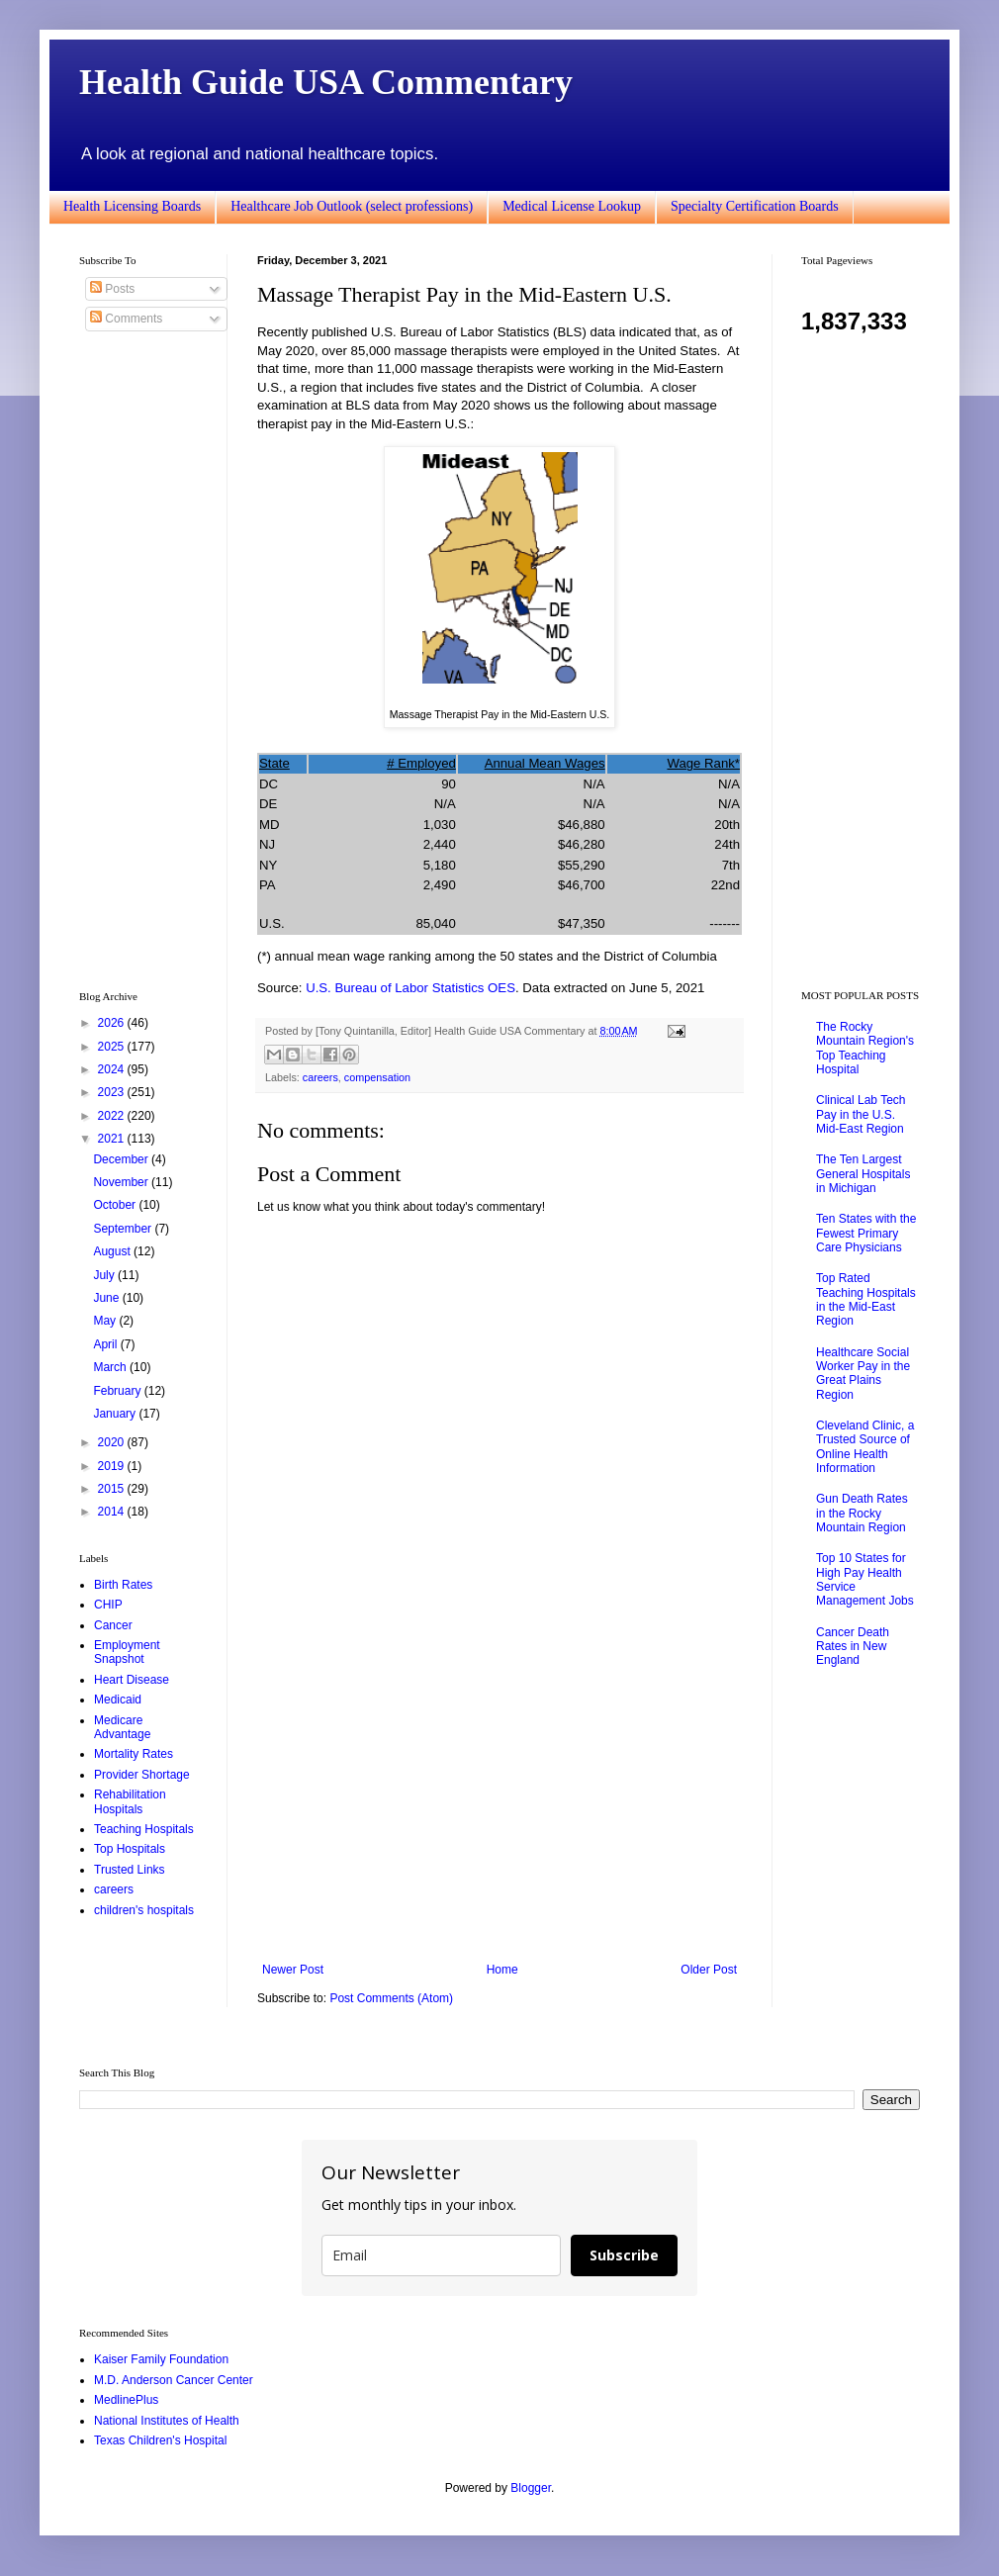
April (106, 1344)
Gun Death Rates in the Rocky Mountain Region (862, 1513)
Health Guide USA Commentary (326, 82)
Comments (126, 318)
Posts (112, 289)
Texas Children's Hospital (160, 2440)
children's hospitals (144, 1910)
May (106, 1321)
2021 (113, 1139)
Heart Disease (131, 1680)
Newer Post (292, 1970)
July (105, 1275)
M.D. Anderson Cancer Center (173, 2380)
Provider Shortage (142, 1775)
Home (502, 1970)
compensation (377, 1077)
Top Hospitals (129, 1849)
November (122, 1182)
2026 (113, 1023)
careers (320, 1077)
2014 (113, 1511)
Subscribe (624, 2255)
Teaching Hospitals (144, 1829)
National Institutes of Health (166, 2421)
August (113, 1251)
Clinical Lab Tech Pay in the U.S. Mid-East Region (861, 1114)
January (115, 1414)
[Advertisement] (499, 1799)
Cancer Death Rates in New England (852, 1646)
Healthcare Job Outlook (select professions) (351, 206)
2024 (113, 1069)
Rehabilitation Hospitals (130, 1801)
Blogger (530, 2488)
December (122, 1159)
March (111, 1367)
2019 (113, 1466)
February (118, 1391)
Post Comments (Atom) (391, 1998)
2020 (113, 1442)
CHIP (108, 1604)
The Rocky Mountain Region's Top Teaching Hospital (865, 1048)
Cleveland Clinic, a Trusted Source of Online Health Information (865, 1447)
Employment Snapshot (127, 1652)
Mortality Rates (133, 1754)
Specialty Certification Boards (755, 206)
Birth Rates (123, 1585)
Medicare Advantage (122, 1727)
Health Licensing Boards (132, 206)
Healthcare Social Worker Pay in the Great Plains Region (863, 1373)
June (107, 1298)
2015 (113, 1489)
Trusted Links (129, 1870)
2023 (113, 1092)
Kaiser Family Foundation (161, 2359)
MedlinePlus (126, 2400)
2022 (113, 1116)
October (115, 1205)
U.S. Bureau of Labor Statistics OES (410, 987)
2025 (113, 1047)
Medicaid (117, 1699)
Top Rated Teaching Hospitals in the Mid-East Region (866, 1299)
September (123, 1229)
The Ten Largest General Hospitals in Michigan (863, 1173)
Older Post (709, 1970)
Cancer (113, 1625)
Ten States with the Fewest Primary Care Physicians (866, 1233)
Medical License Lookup (571, 206)
